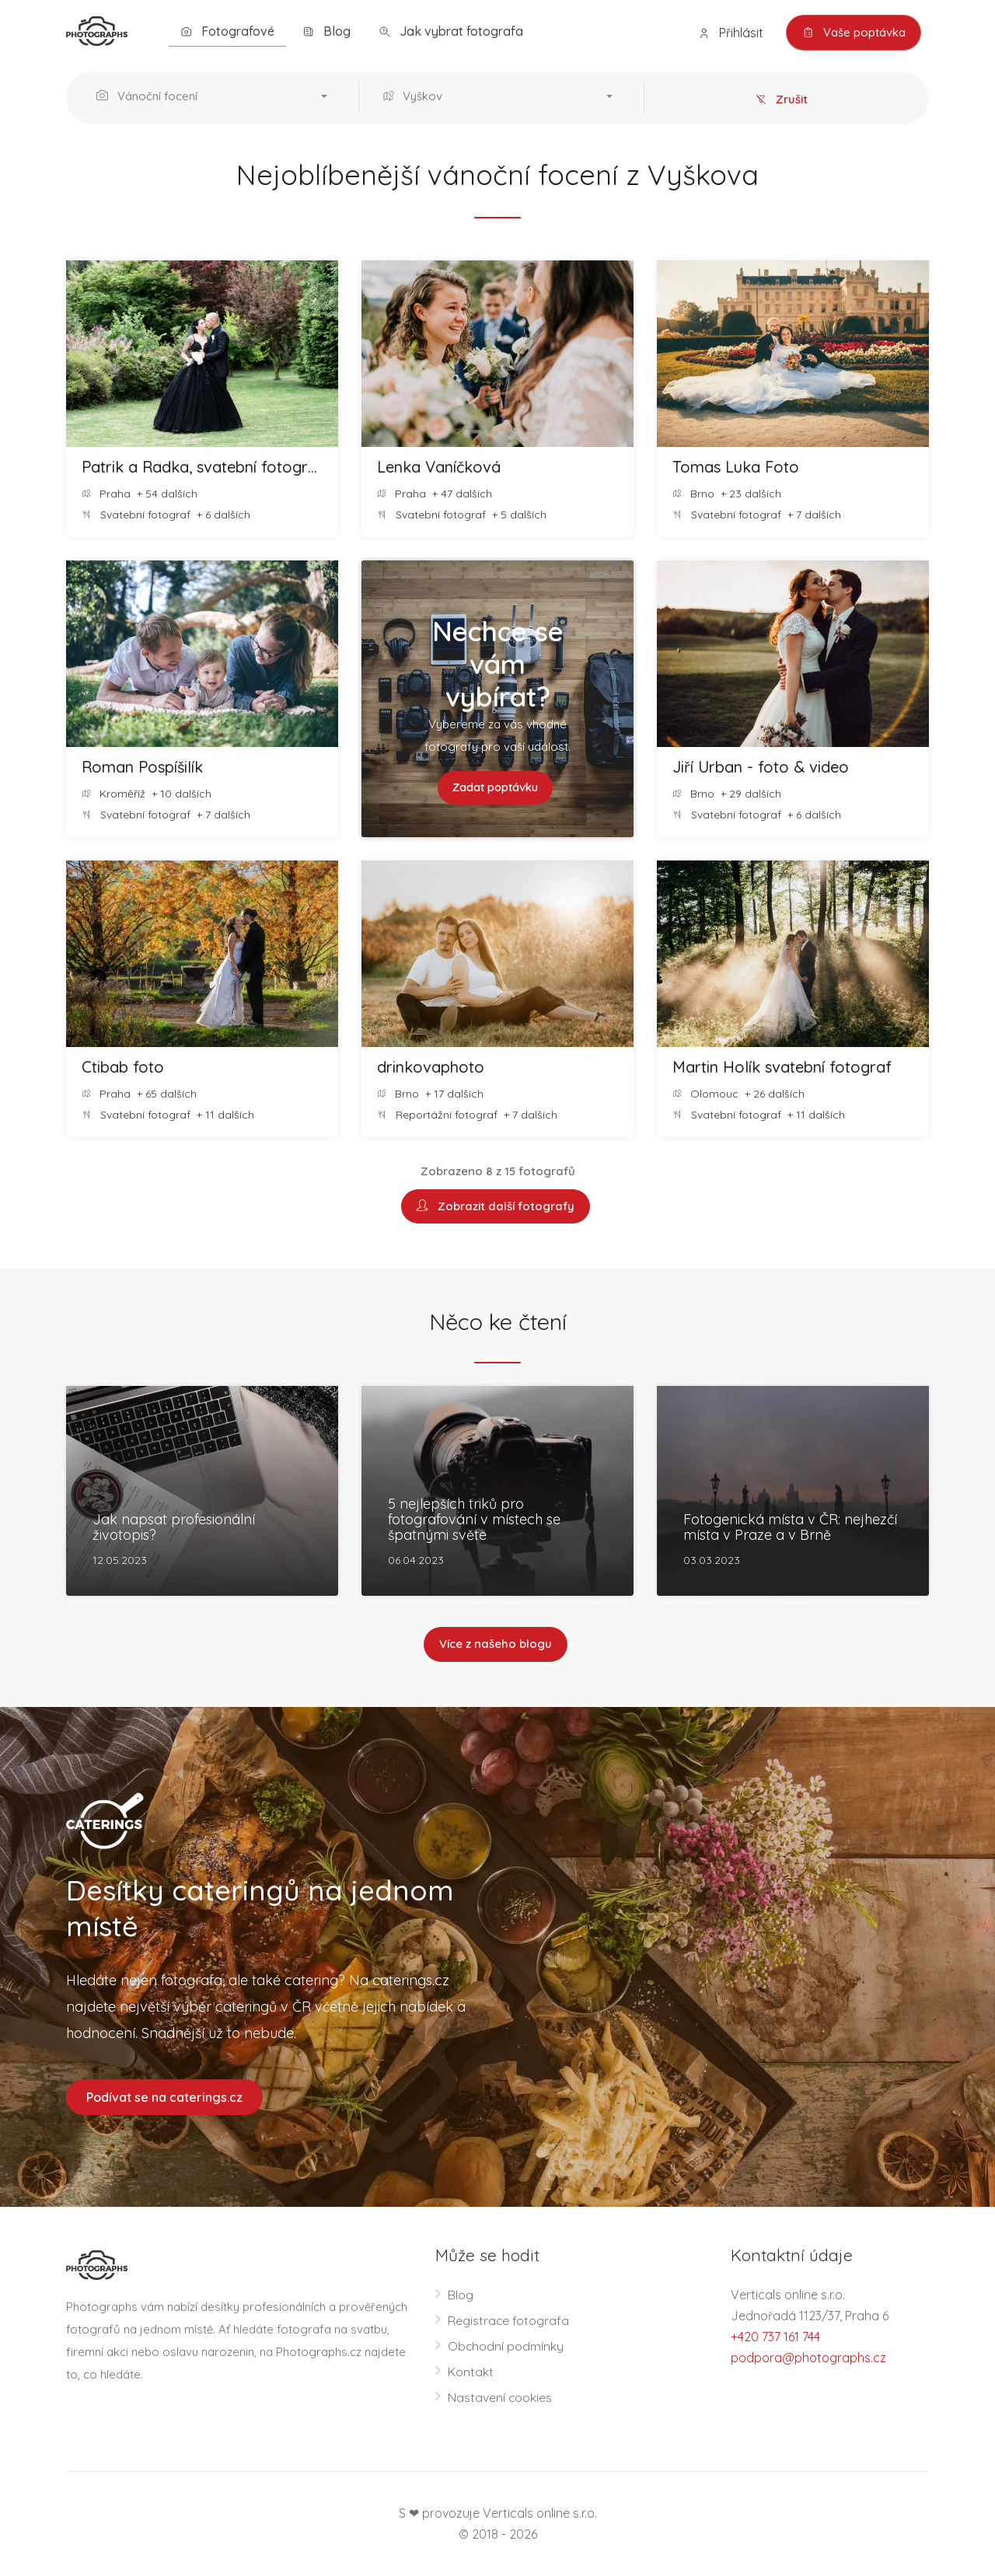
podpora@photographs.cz (808, 2357)
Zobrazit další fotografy (495, 1206)
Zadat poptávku (495, 787)
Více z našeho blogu (495, 1645)
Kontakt (471, 2371)
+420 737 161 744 (775, 2336)
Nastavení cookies (500, 2397)
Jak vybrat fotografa (451, 31)
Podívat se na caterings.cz (164, 2097)
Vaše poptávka (853, 32)
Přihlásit (730, 33)
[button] (216, 97)
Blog (326, 31)
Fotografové (227, 31)
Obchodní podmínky (506, 2346)
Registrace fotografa (509, 2320)
